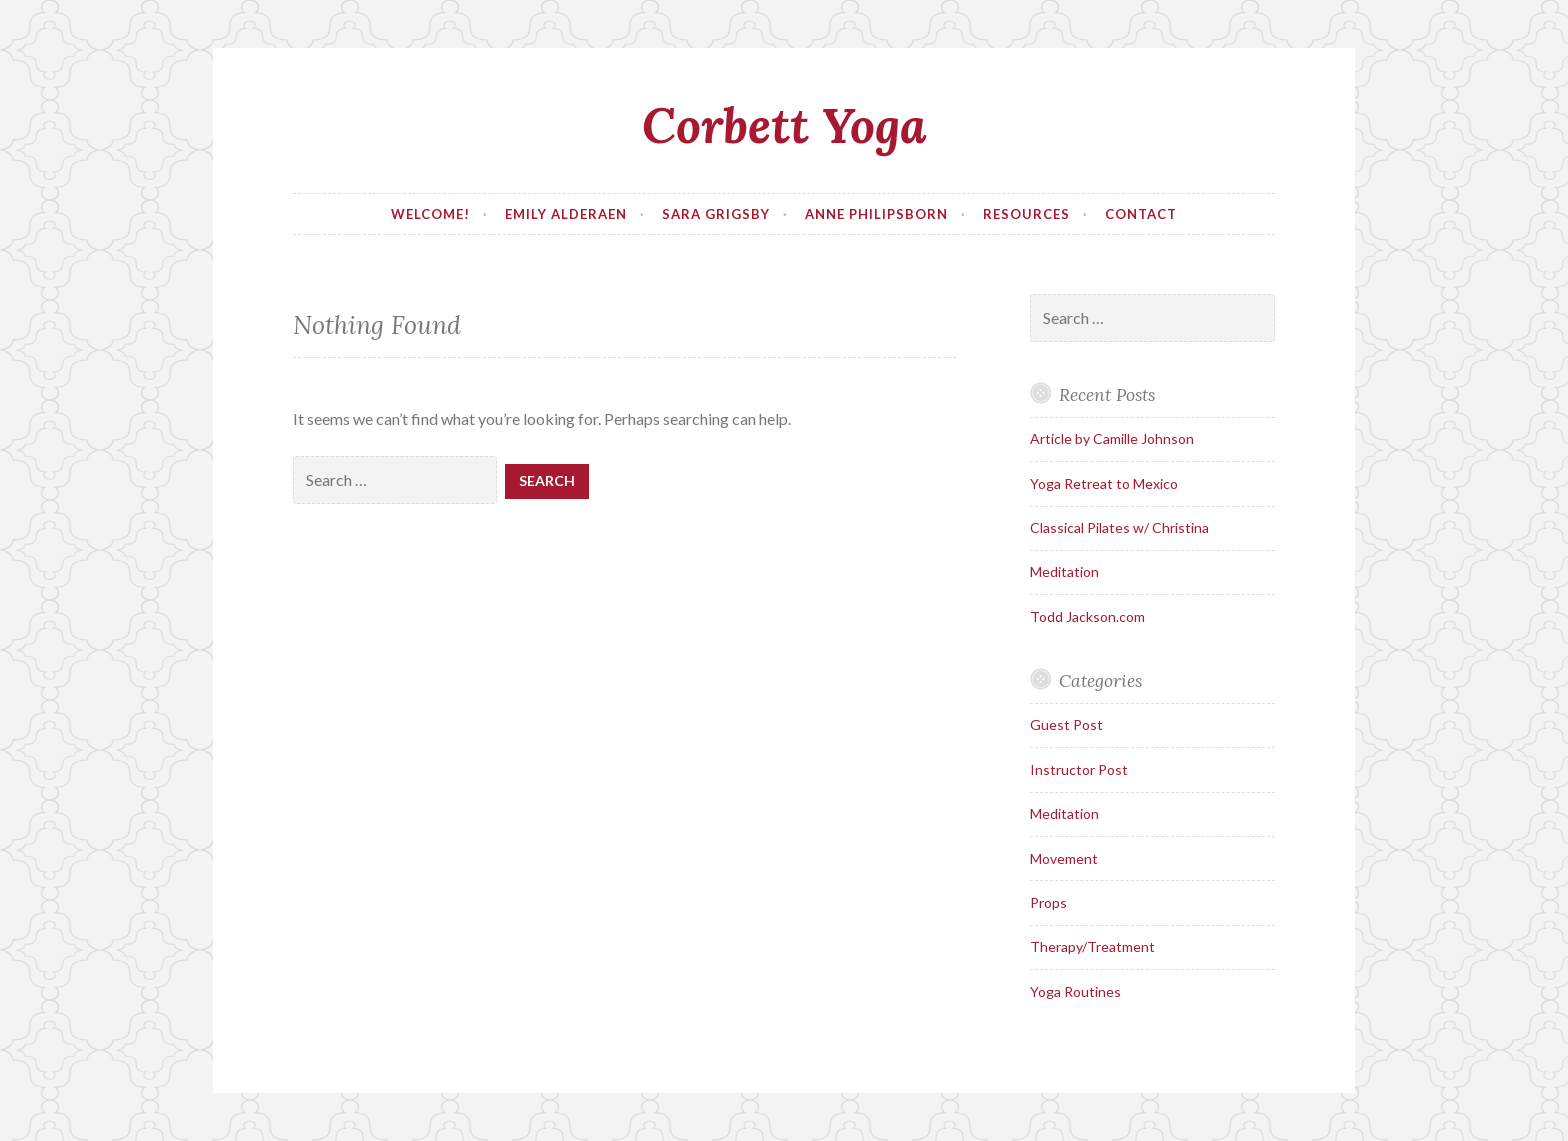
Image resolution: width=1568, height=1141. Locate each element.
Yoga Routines (1075, 991)
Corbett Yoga (784, 125)
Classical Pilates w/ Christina (1119, 527)
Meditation (1064, 571)
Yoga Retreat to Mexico (1104, 483)
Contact (1141, 214)
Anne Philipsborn (876, 214)
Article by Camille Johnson (1112, 438)
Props (1048, 902)
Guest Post (1066, 724)
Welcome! (430, 214)
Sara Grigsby (716, 214)
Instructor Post (1079, 769)
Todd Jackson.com (1087, 616)
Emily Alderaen (566, 214)
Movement (1064, 858)
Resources (1026, 214)
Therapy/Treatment (1092, 946)
